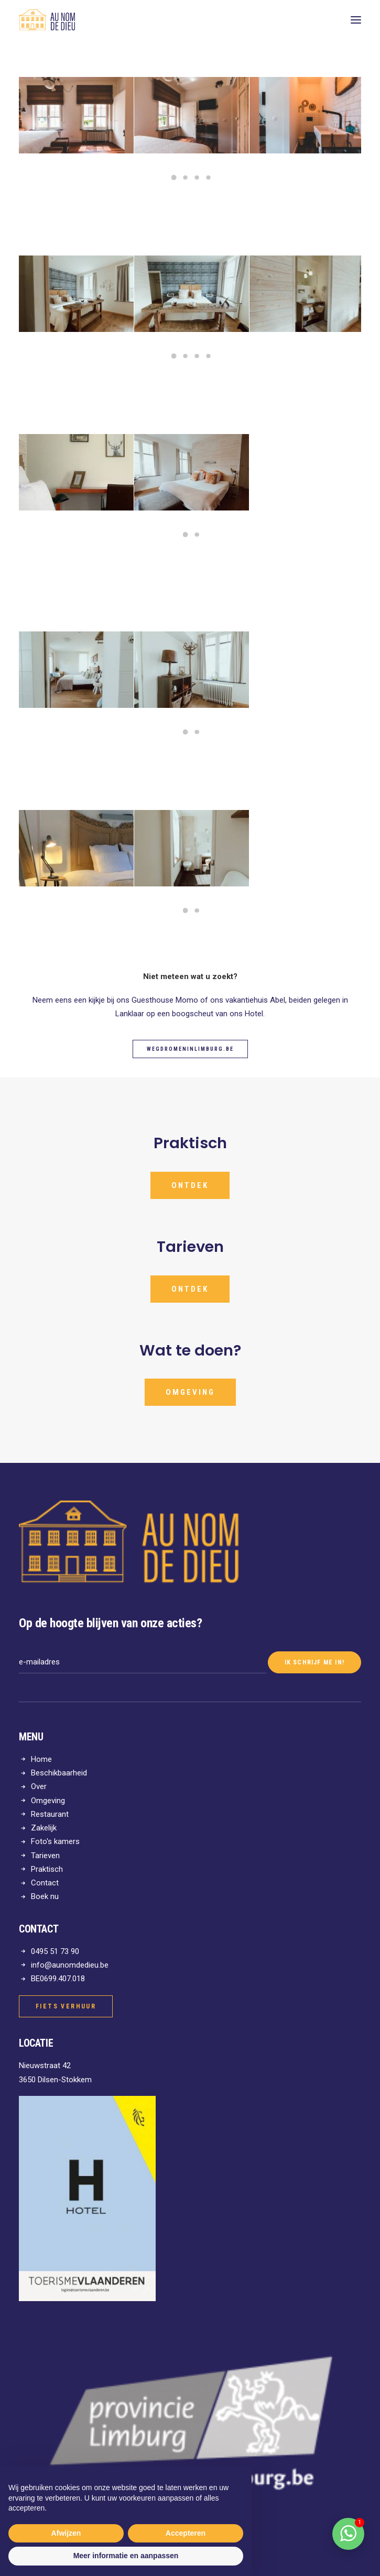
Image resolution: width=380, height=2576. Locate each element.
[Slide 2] (185, 177)
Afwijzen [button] (66, 2533)
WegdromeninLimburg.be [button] (190, 1049)
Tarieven (45, 1855)
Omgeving (48, 1800)
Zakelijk (44, 1828)
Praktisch (47, 1869)
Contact (45, 1882)
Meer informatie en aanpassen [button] (126, 2555)
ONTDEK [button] (176, 1289)
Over (39, 1786)
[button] (356, 20)
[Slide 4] (208, 177)
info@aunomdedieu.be (69, 1965)
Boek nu (45, 1896)
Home (41, 1759)
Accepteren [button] (185, 2533)
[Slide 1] (174, 177)
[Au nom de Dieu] (47, 19)
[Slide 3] (197, 177)
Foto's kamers (55, 1841)
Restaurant (50, 1814)
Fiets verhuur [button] (66, 2006)
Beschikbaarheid (59, 1773)
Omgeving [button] (203, 1392)
